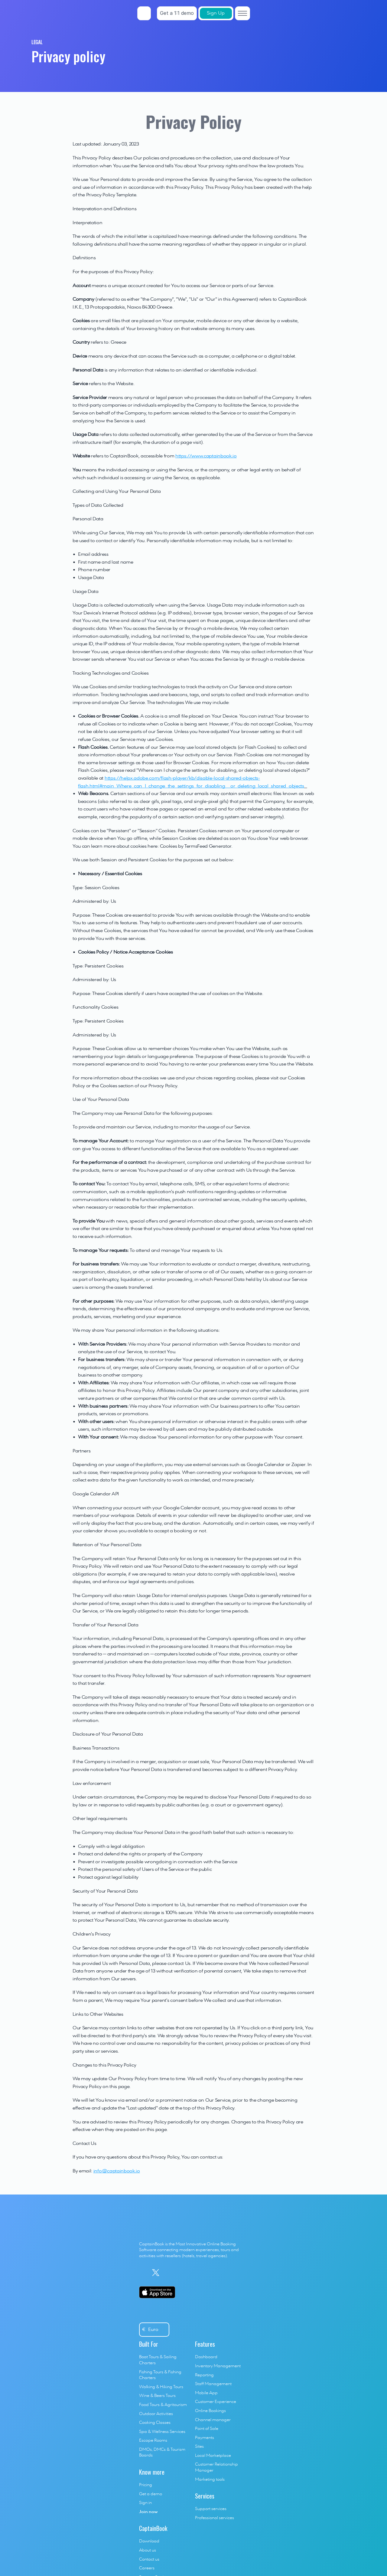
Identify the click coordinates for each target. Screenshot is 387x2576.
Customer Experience (247, 2276)
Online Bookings (242, 2285)
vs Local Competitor (311, 2413)
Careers (299, 2258)
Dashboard (238, 2231)
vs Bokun (300, 2332)
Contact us (302, 2249)
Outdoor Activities (179, 2276)
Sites (231, 2321)
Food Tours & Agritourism (186, 2267)
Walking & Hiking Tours (184, 2249)
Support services (242, 2377)
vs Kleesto (301, 2368)
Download (302, 2231)
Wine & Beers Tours (180, 2258)
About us (300, 2240)
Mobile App (238, 2267)
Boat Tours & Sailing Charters (189, 2231)
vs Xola (298, 2386)
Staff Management (245, 2258)
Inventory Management (249, 2240)
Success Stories (306, 2267)
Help (296, 2285)
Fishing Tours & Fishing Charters (192, 2240)
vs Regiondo (303, 2323)
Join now (171, 2368)
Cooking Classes (177, 2285)
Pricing (168, 2341)
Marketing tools (241, 2347)
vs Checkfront (304, 2404)
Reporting (236, 2249)
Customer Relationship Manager (258, 2338)
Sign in (168, 2359)
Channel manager (244, 2294)
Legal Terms (172, 2518)
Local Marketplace (245, 2329)
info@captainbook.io (116, 2171)
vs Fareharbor (305, 2314)
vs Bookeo (301, 2359)
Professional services (246, 2386)
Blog (296, 2276)
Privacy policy (200, 2518)
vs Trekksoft (302, 2341)
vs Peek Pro (302, 2395)
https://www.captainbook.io (206, 456)
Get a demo (173, 2350)
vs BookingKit (304, 2350)
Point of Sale (238, 2302)
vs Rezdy (300, 2377)
